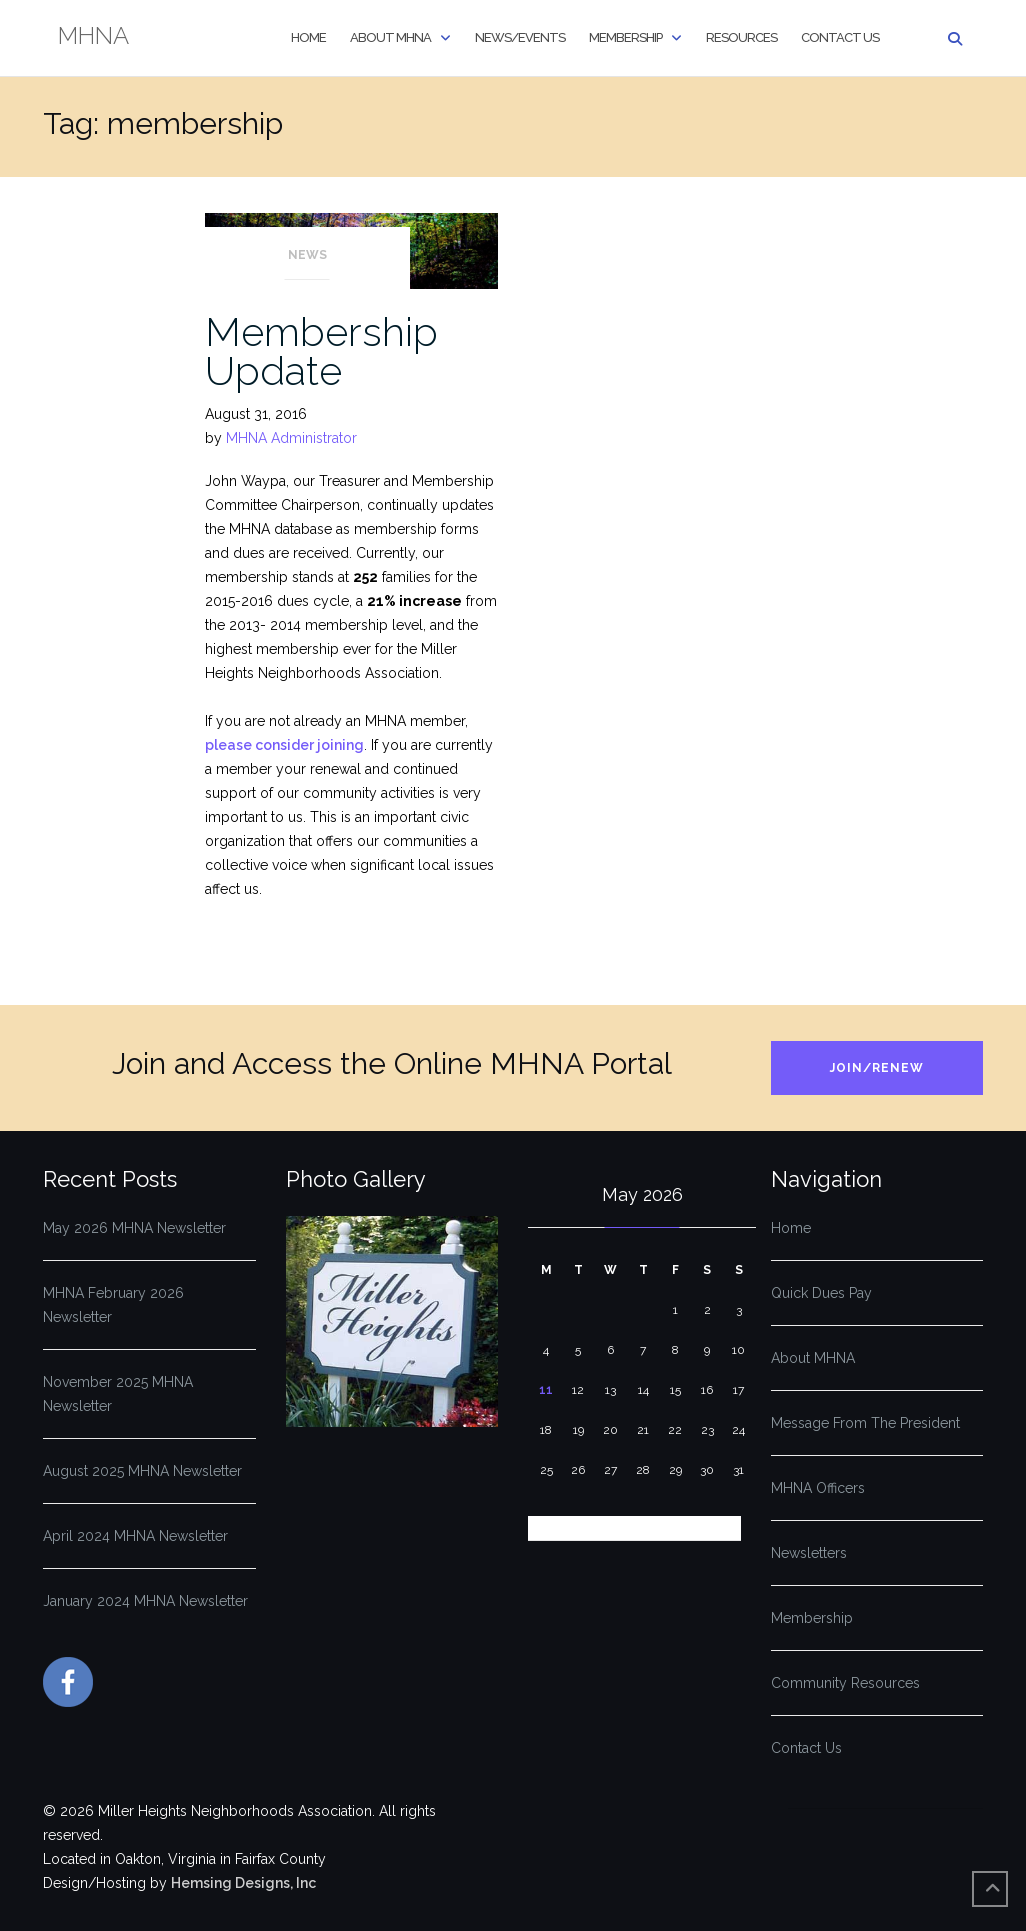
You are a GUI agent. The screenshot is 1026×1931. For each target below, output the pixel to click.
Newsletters (809, 1553)
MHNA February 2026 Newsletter (113, 1305)
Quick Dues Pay (821, 1293)
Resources (741, 37)
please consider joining (284, 745)
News (307, 255)
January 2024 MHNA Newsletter (145, 1601)
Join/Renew (877, 1068)
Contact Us (840, 37)
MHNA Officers (818, 1488)
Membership (625, 37)
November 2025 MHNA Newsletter (118, 1394)
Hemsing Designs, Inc (243, 1883)
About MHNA (390, 37)
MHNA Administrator (291, 438)
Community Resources (845, 1683)
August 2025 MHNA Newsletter (142, 1471)
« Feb (547, 1528)
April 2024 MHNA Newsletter (135, 1536)
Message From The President (865, 1423)
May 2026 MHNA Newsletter (134, 1228)
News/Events (520, 37)
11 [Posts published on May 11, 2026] (546, 1390)
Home (308, 37)
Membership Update (321, 351)
